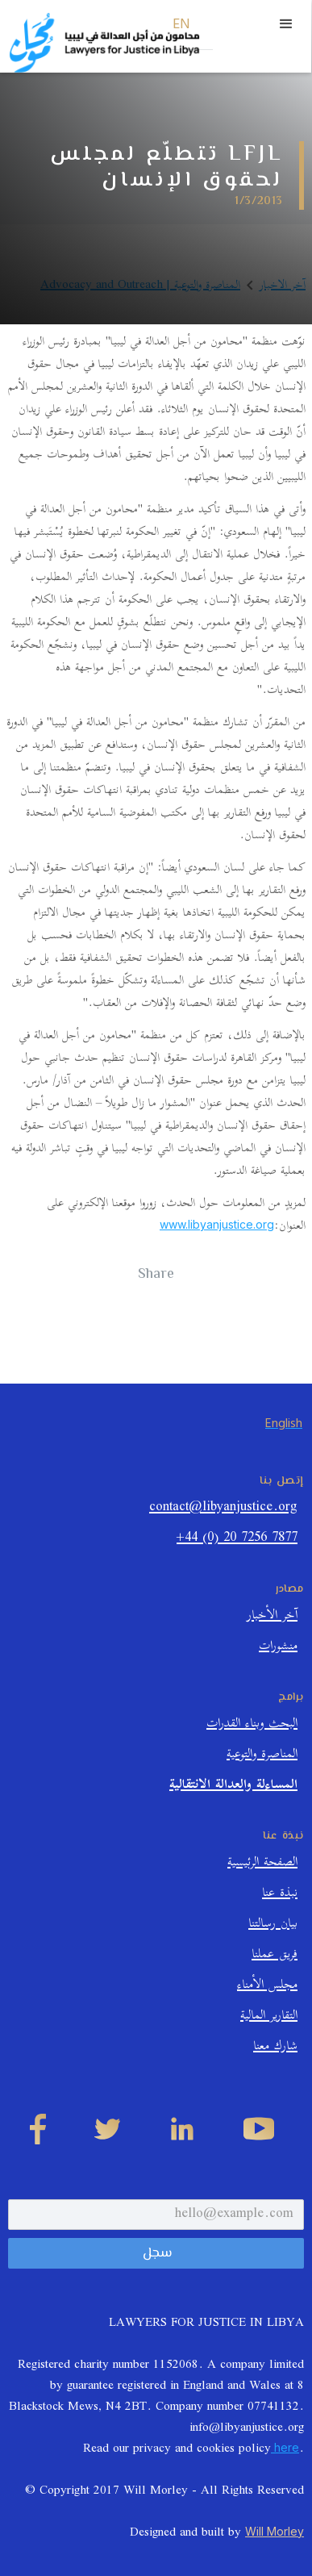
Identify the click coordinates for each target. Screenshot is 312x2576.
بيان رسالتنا (272, 1925)
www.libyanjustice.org (217, 1224)
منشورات (278, 1648)
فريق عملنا (274, 1956)
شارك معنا (275, 2048)
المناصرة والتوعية (262, 1756)
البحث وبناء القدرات (251, 1725)
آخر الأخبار (272, 1617)
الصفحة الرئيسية (262, 1864)
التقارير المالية (268, 2017)
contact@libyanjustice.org (223, 1509)
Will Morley (274, 2531)
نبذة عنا (279, 1894)
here (285, 2447)
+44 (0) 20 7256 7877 (237, 1539)
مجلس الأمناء (267, 1986)
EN (182, 24)
